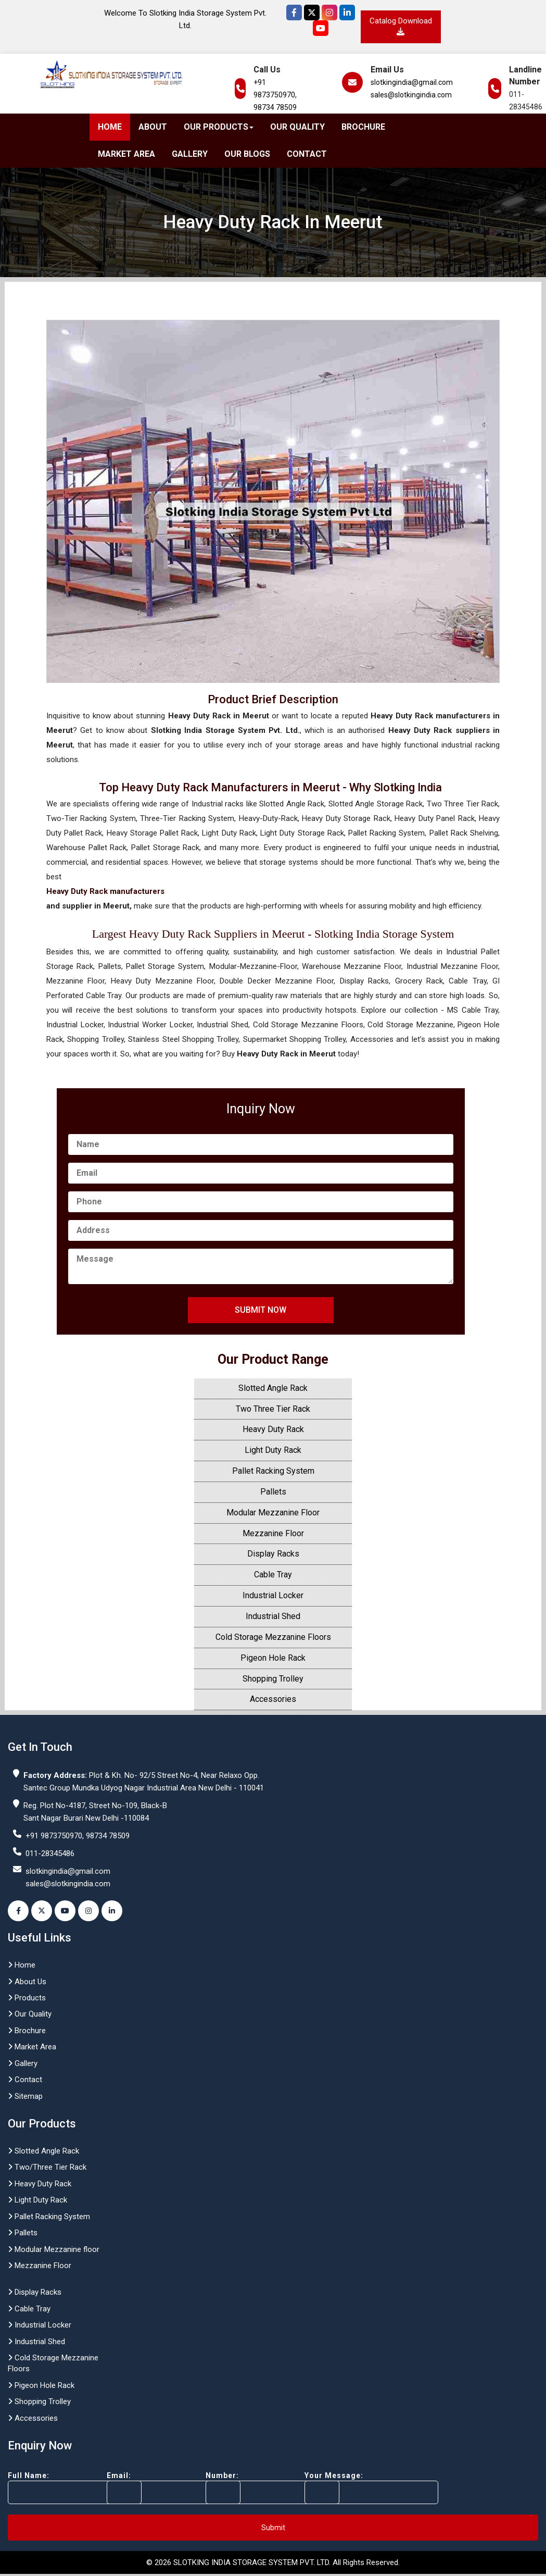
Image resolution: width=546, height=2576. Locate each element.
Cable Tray (273, 1574)
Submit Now (260, 1310)
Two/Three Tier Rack (47, 2167)
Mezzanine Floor (273, 1533)
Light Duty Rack (273, 1450)
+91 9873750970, (275, 88)
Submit (273, 2527)
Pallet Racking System (273, 1471)
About (152, 127)
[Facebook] (294, 12)
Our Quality (297, 127)
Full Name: (56, 2487)
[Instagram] (329, 12)
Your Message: (352, 2487)
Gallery (190, 154)
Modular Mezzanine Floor (273, 1512)
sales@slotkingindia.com (411, 95)
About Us (27, 1981)
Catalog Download (401, 25)
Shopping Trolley (273, 1679)
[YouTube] (320, 28)
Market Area (126, 154)
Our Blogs (247, 154)
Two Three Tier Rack (273, 1409)
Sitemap (25, 2096)
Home (110, 127)
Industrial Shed (273, 1616)
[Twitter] (312, 12)
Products (27, 1997)
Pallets (273, 1492)
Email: (155, 2487)
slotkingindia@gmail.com (412, 82)
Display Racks (273, 1554)
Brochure (363, 127)
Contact (307, 154)
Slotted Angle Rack (273, 1388)
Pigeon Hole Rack (273, 1658)
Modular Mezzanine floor (53, 2249)
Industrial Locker (273, 1595)
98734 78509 (275, 107)
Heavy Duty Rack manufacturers (105, 891)
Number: (254, 2487)
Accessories (273, 1699)
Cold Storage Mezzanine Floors (273, 1637)
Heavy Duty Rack (273, 1429)
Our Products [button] (218, 127)
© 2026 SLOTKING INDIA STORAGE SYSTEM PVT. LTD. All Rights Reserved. (273, 2562)
